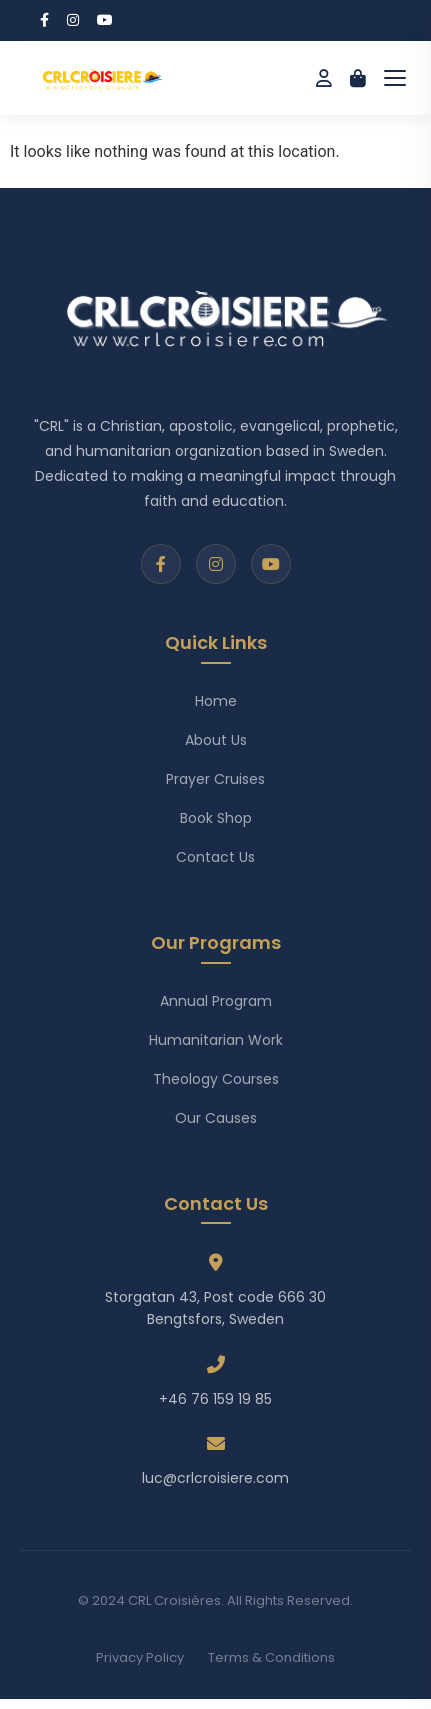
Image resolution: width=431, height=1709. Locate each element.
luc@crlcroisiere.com (215, 1478)
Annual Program (216, 1001)
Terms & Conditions (271, 1657)
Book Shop (216, 818)
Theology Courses (216, 1079)
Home (216, 701)
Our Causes (216, 1118)
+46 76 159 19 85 (215, 1399)
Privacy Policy (140, 1657)
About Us (216, 740)
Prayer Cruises (215, 779)
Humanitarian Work (216, 1040)
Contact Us (215, 857)
